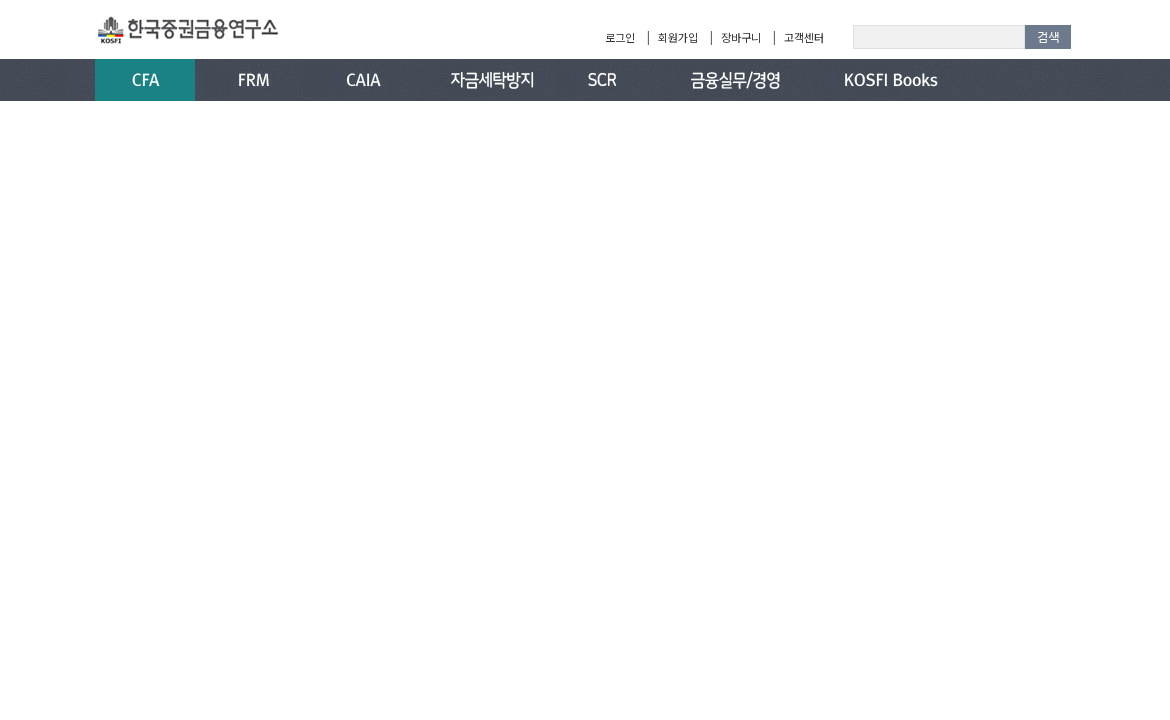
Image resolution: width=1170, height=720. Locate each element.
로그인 (620, 37)
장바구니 (741, 37)
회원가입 (678, 37)
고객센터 (804, 37)
